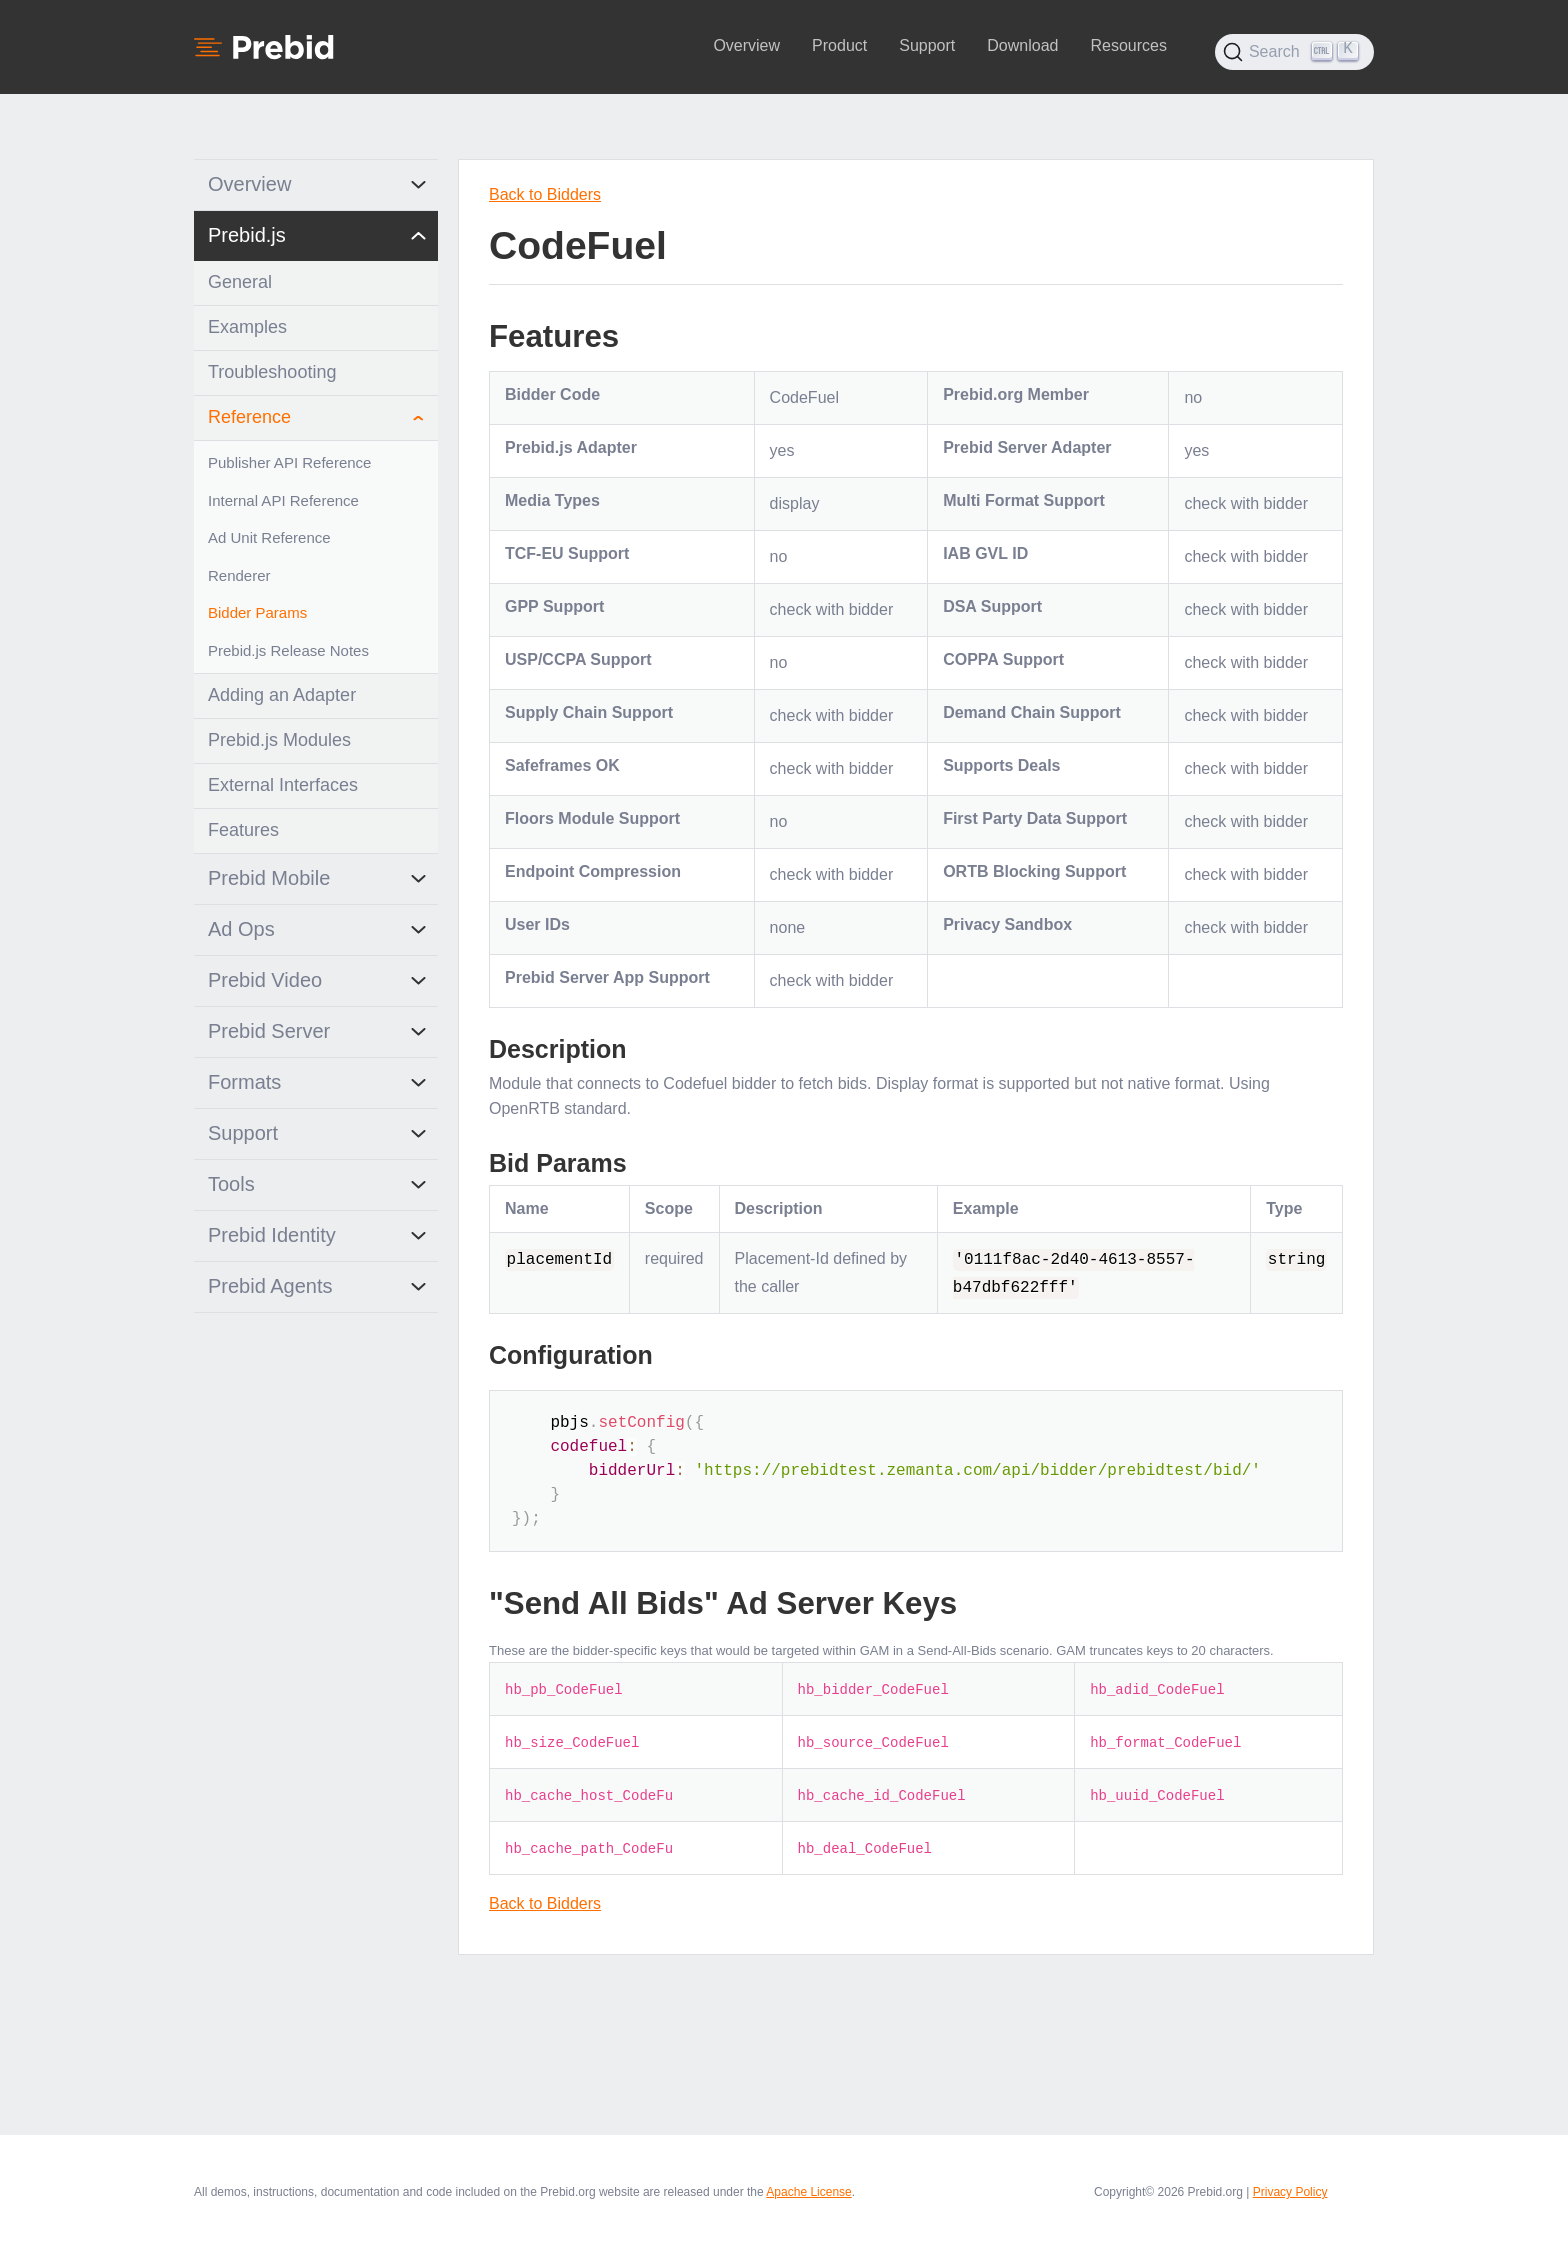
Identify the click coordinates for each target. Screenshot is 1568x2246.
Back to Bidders (545, 194)
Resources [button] (1128, 45)
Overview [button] (746, 45)
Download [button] (1022, 45)
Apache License (808, 2192)
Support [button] (927, 45)
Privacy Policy (1290, 2192)
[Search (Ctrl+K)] (1294, 52)
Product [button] (839, 45)
